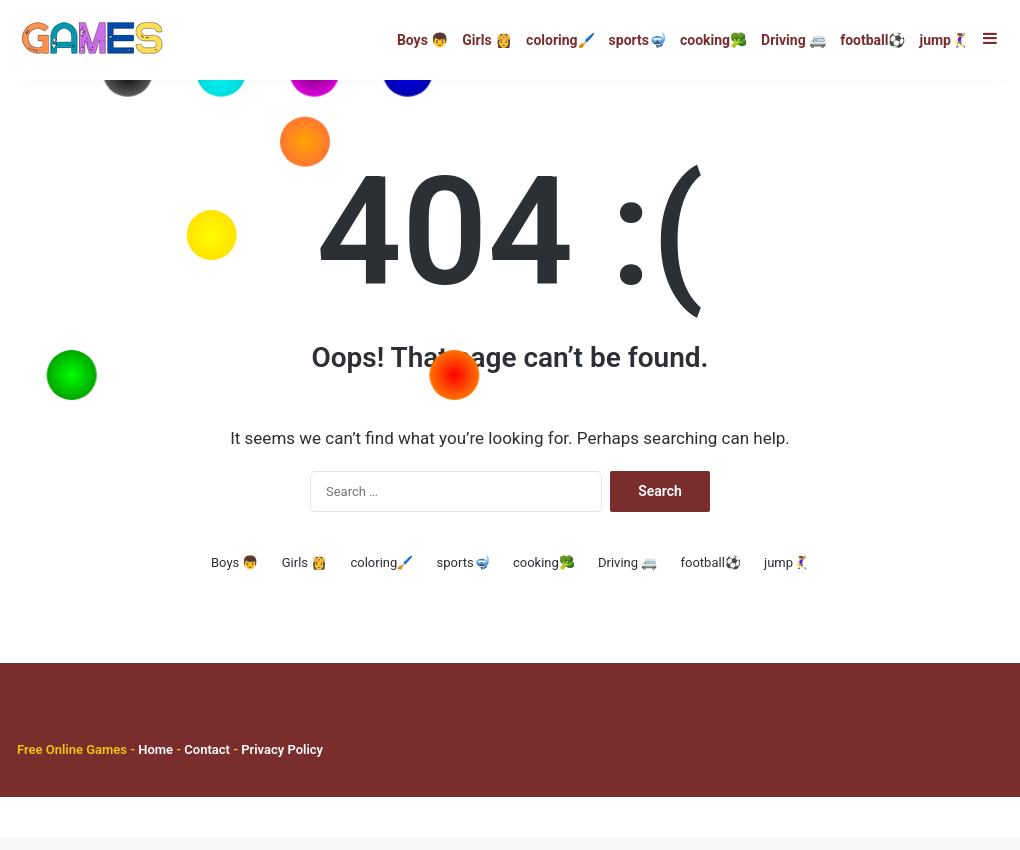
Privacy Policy (280, 761)
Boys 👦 (422, 40)
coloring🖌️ (560, 40)
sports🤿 (637, 40)
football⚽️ (872, 40)
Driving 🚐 (793, 40)
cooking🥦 (713, 40)
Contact (208, 761)
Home (155, 761)
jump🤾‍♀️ (944, 40)
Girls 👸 (487, 40)
